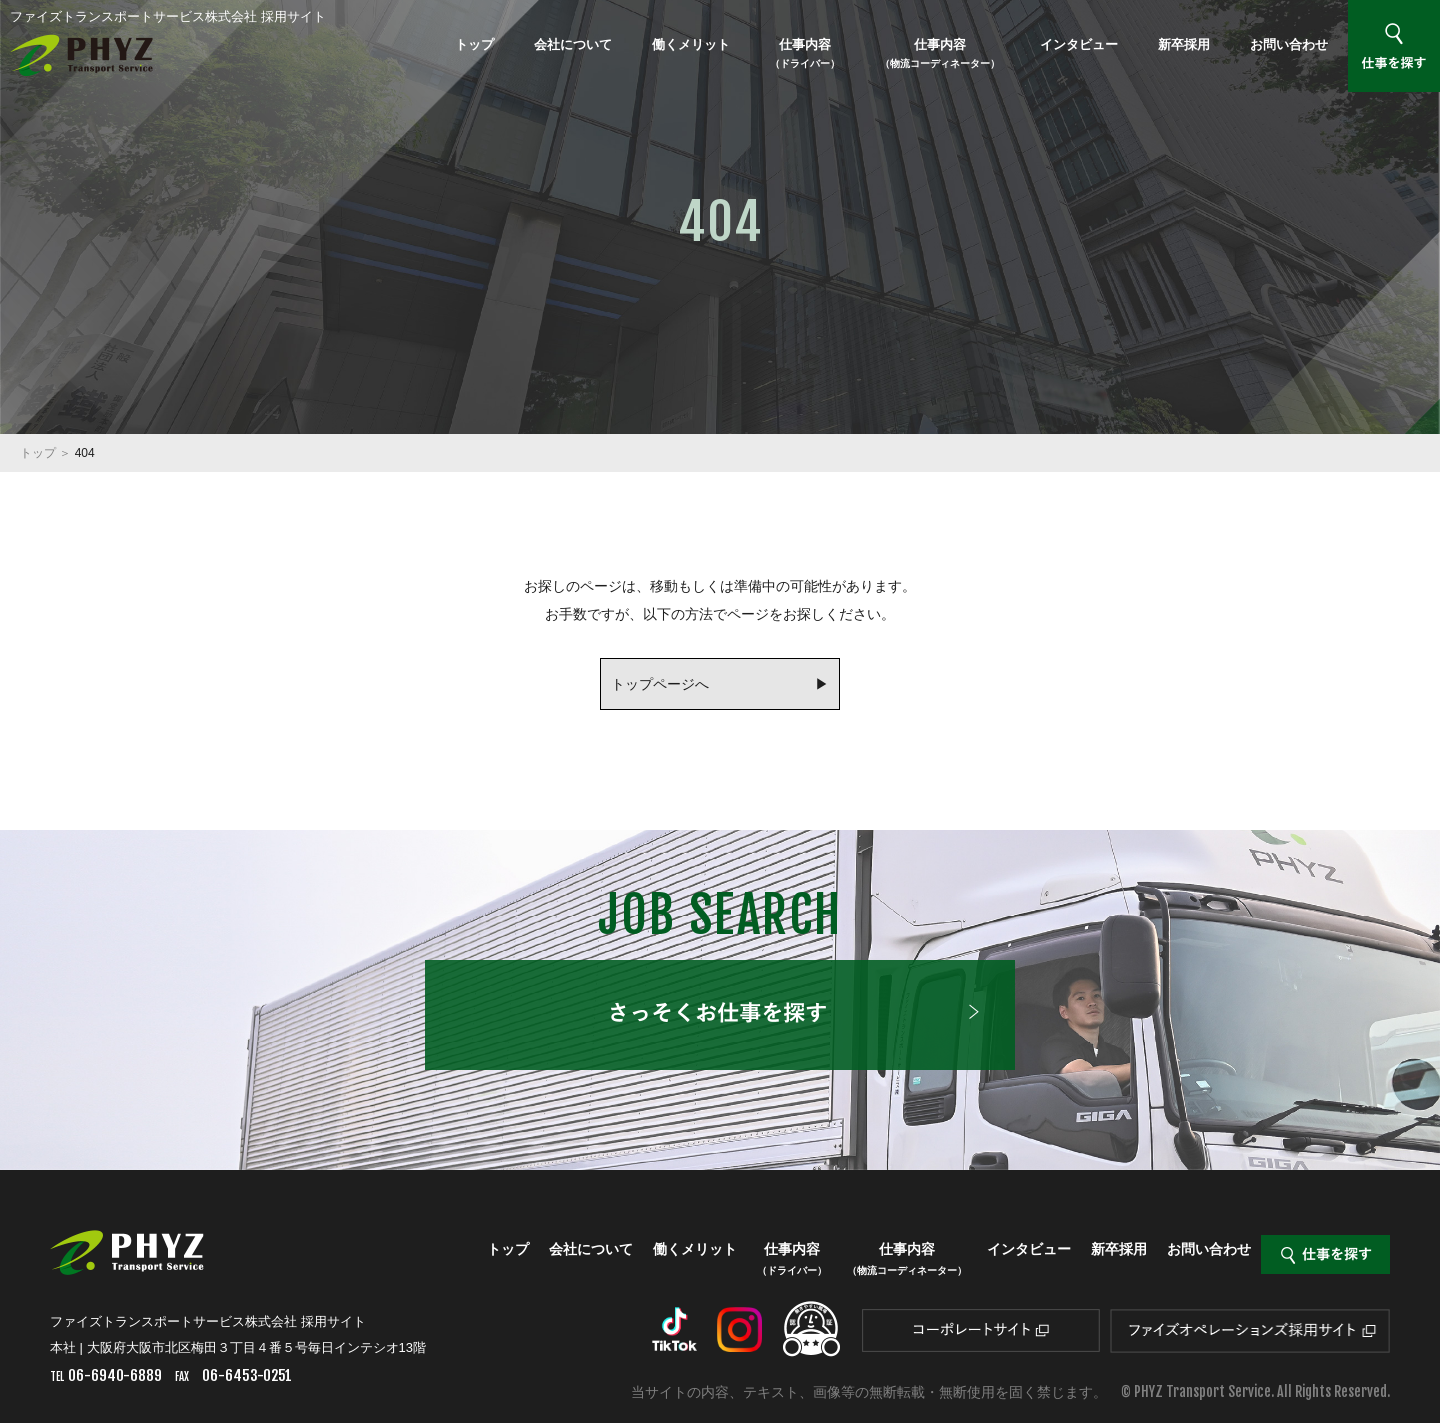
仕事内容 (805, 53)
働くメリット (691, 44)
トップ (474, 44)
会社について (573, 44)
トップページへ (660, 684)
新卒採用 (1184, 44)
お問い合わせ (1289, 44)
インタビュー (1079, 44)
